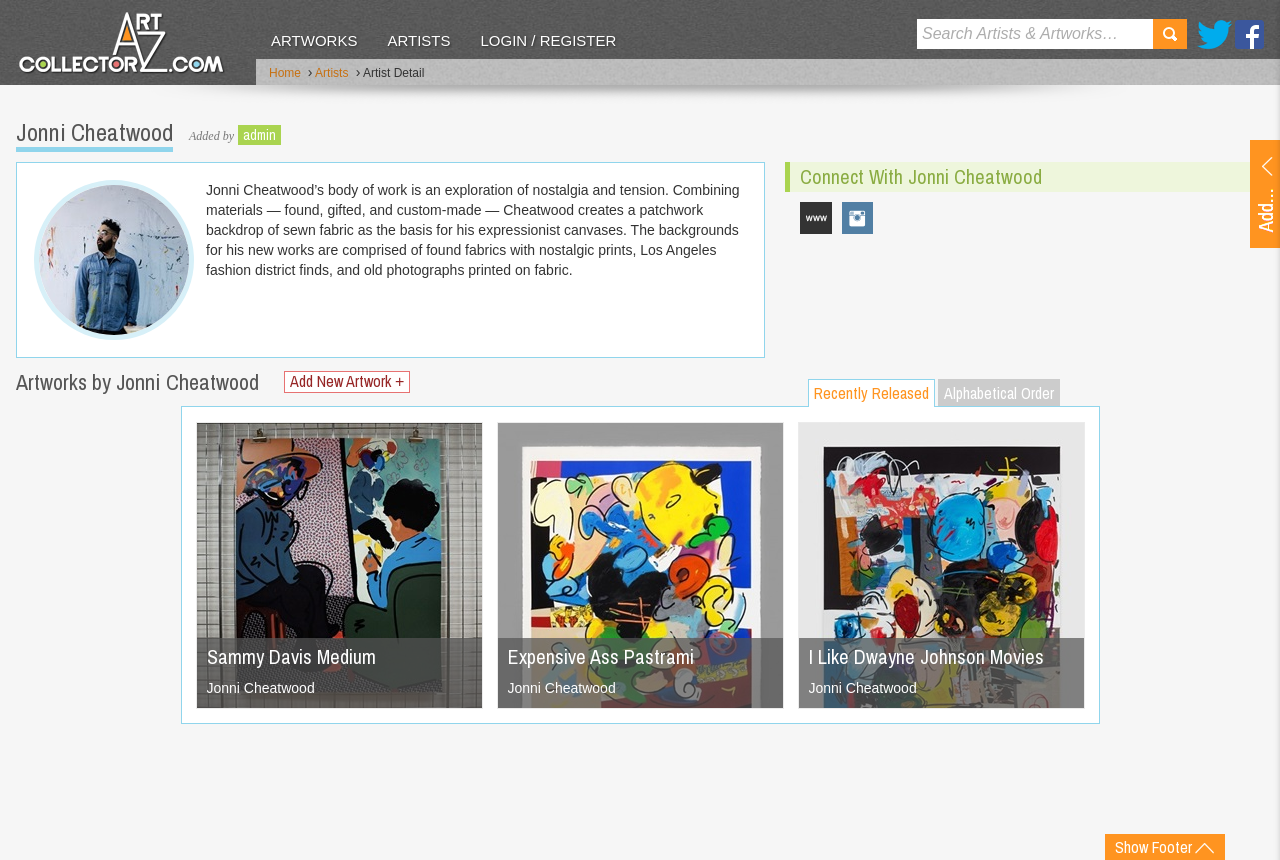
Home (285, 73)
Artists (418, 40)
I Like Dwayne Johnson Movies (926, 656)
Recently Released (871, 393)
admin (259, 135)
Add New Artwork (347, 381)
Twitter (1214, 34)
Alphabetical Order (999, 393)
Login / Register (548, 40)
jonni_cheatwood (858, 218)
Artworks (314, 40)
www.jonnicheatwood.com (816, 218)
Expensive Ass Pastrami (601, 656)
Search (1170, 34)
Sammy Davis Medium (291, 656)
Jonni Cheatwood (261, 688)
